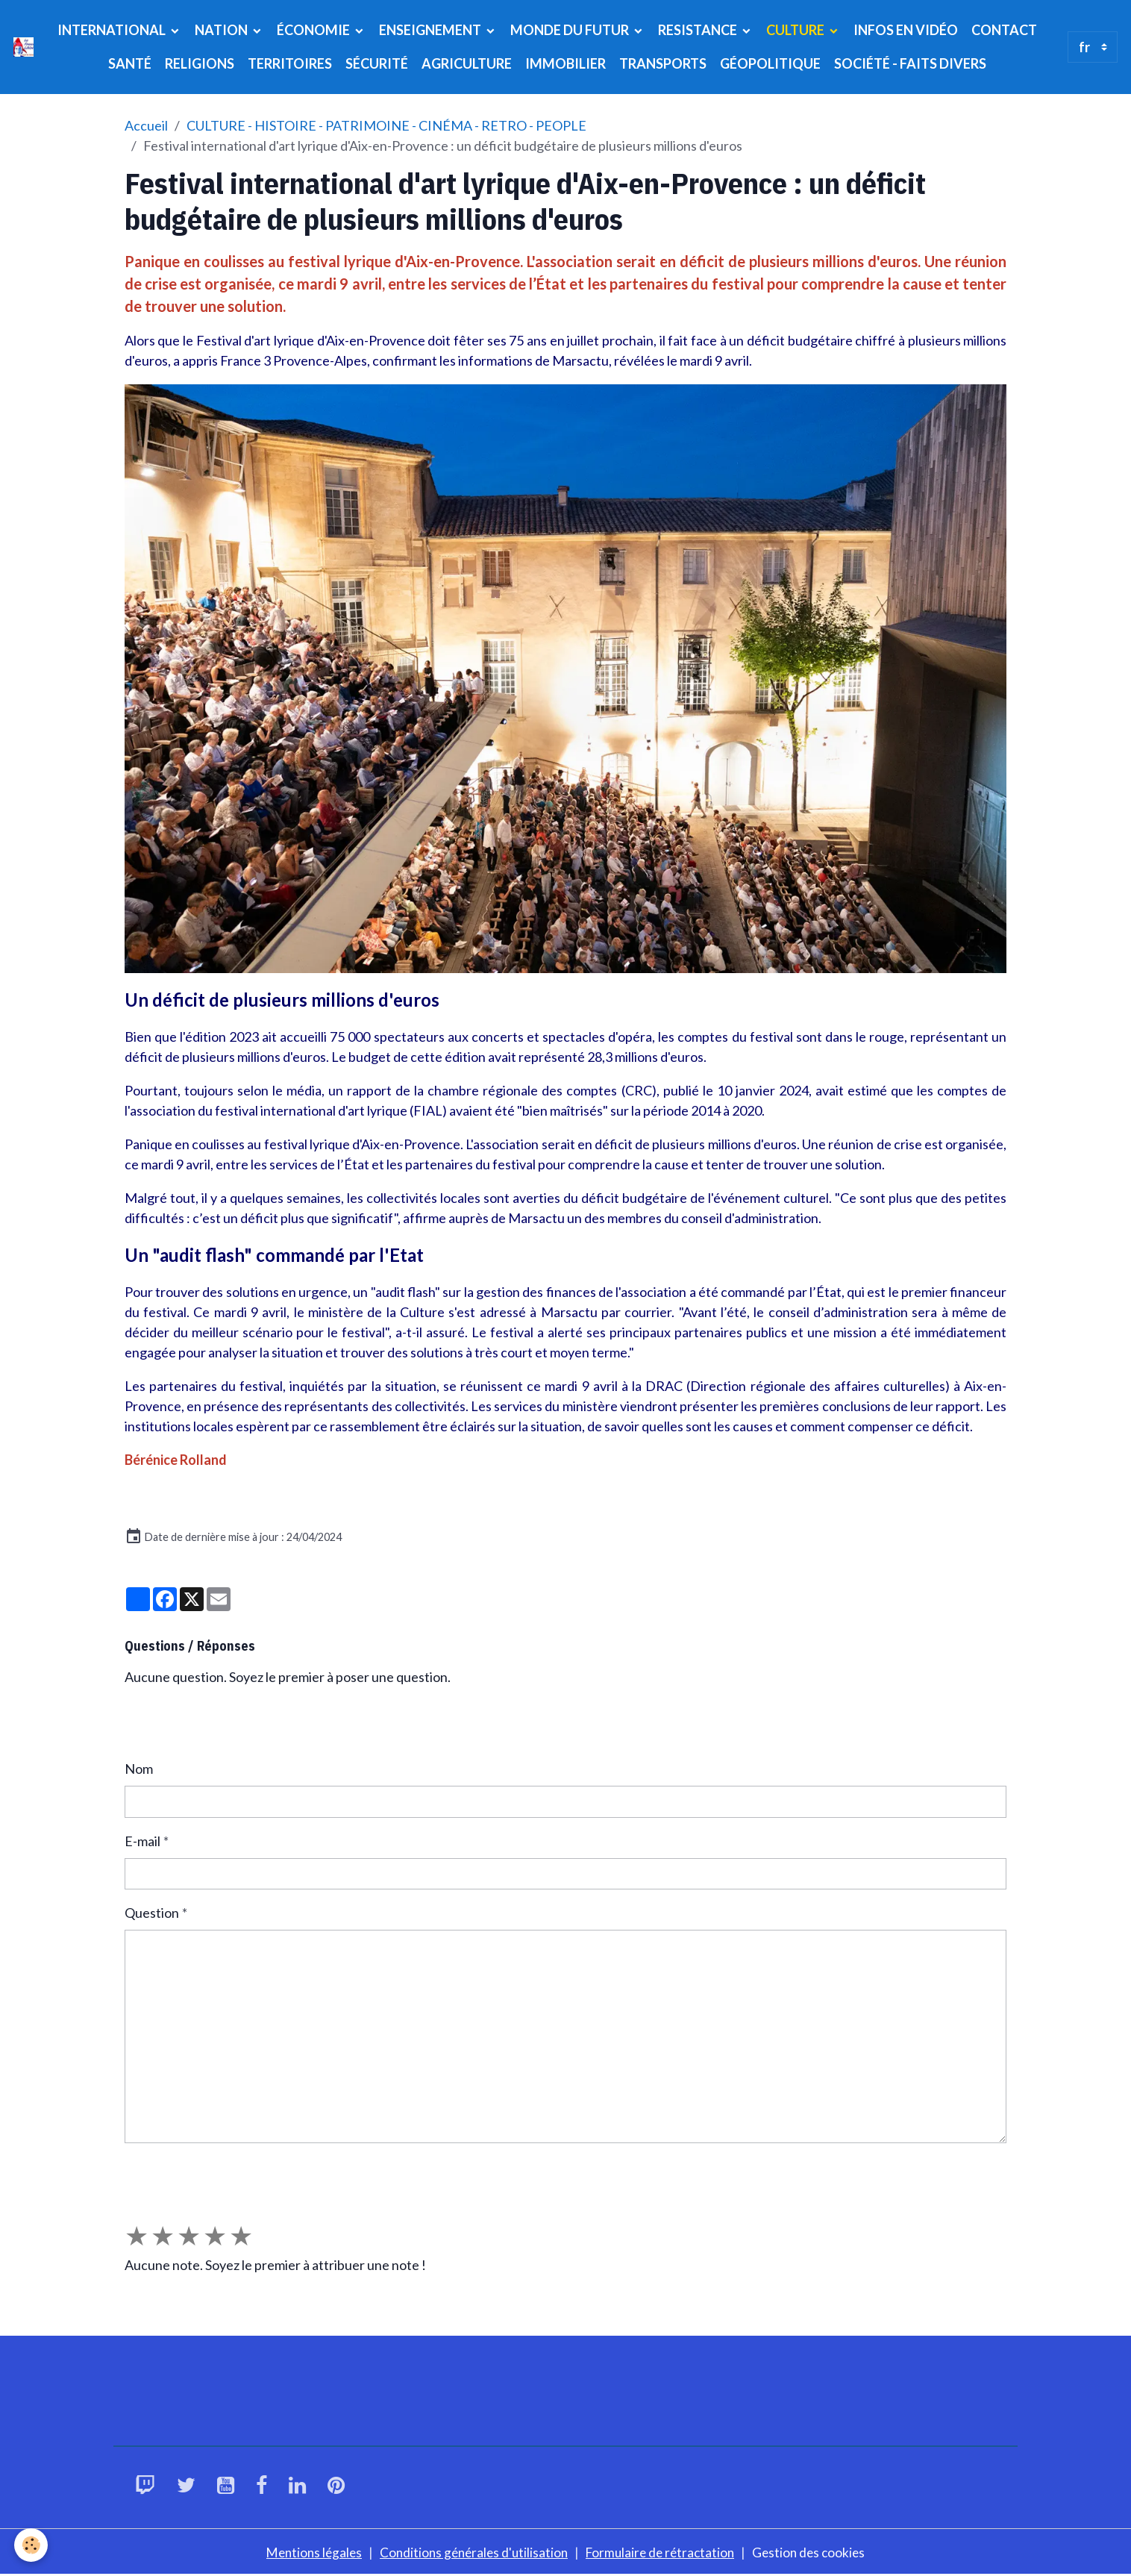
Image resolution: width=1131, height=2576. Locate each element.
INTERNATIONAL (112, 30)
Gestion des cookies (817, 2552)
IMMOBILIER (565, 63)
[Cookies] (31, 2545)
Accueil (146, 125)
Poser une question (191, 1723)
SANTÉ (129, 63)
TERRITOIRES (290, 63)
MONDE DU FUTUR (570, 30)
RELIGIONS (199, 63)
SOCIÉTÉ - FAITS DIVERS (910, 63)
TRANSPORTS (663, 63)
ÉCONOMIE (314, 30)
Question (152, 1912)
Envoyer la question (192, 2172)
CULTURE (796, 30)
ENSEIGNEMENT (431, 30)
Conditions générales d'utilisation (471, 2552)
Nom (139, 1768)
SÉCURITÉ (376, 63)
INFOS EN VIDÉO (905, 30)
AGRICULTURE (467, 63)
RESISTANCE (698, 30)
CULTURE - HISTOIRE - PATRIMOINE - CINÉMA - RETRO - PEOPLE (386, 125)
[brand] (23, 47)
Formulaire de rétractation (663, 2552)
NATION (222, 30)
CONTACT (1004, 30)
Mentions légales (307, 2552)
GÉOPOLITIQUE (770, 63)
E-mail (142, 1841)
